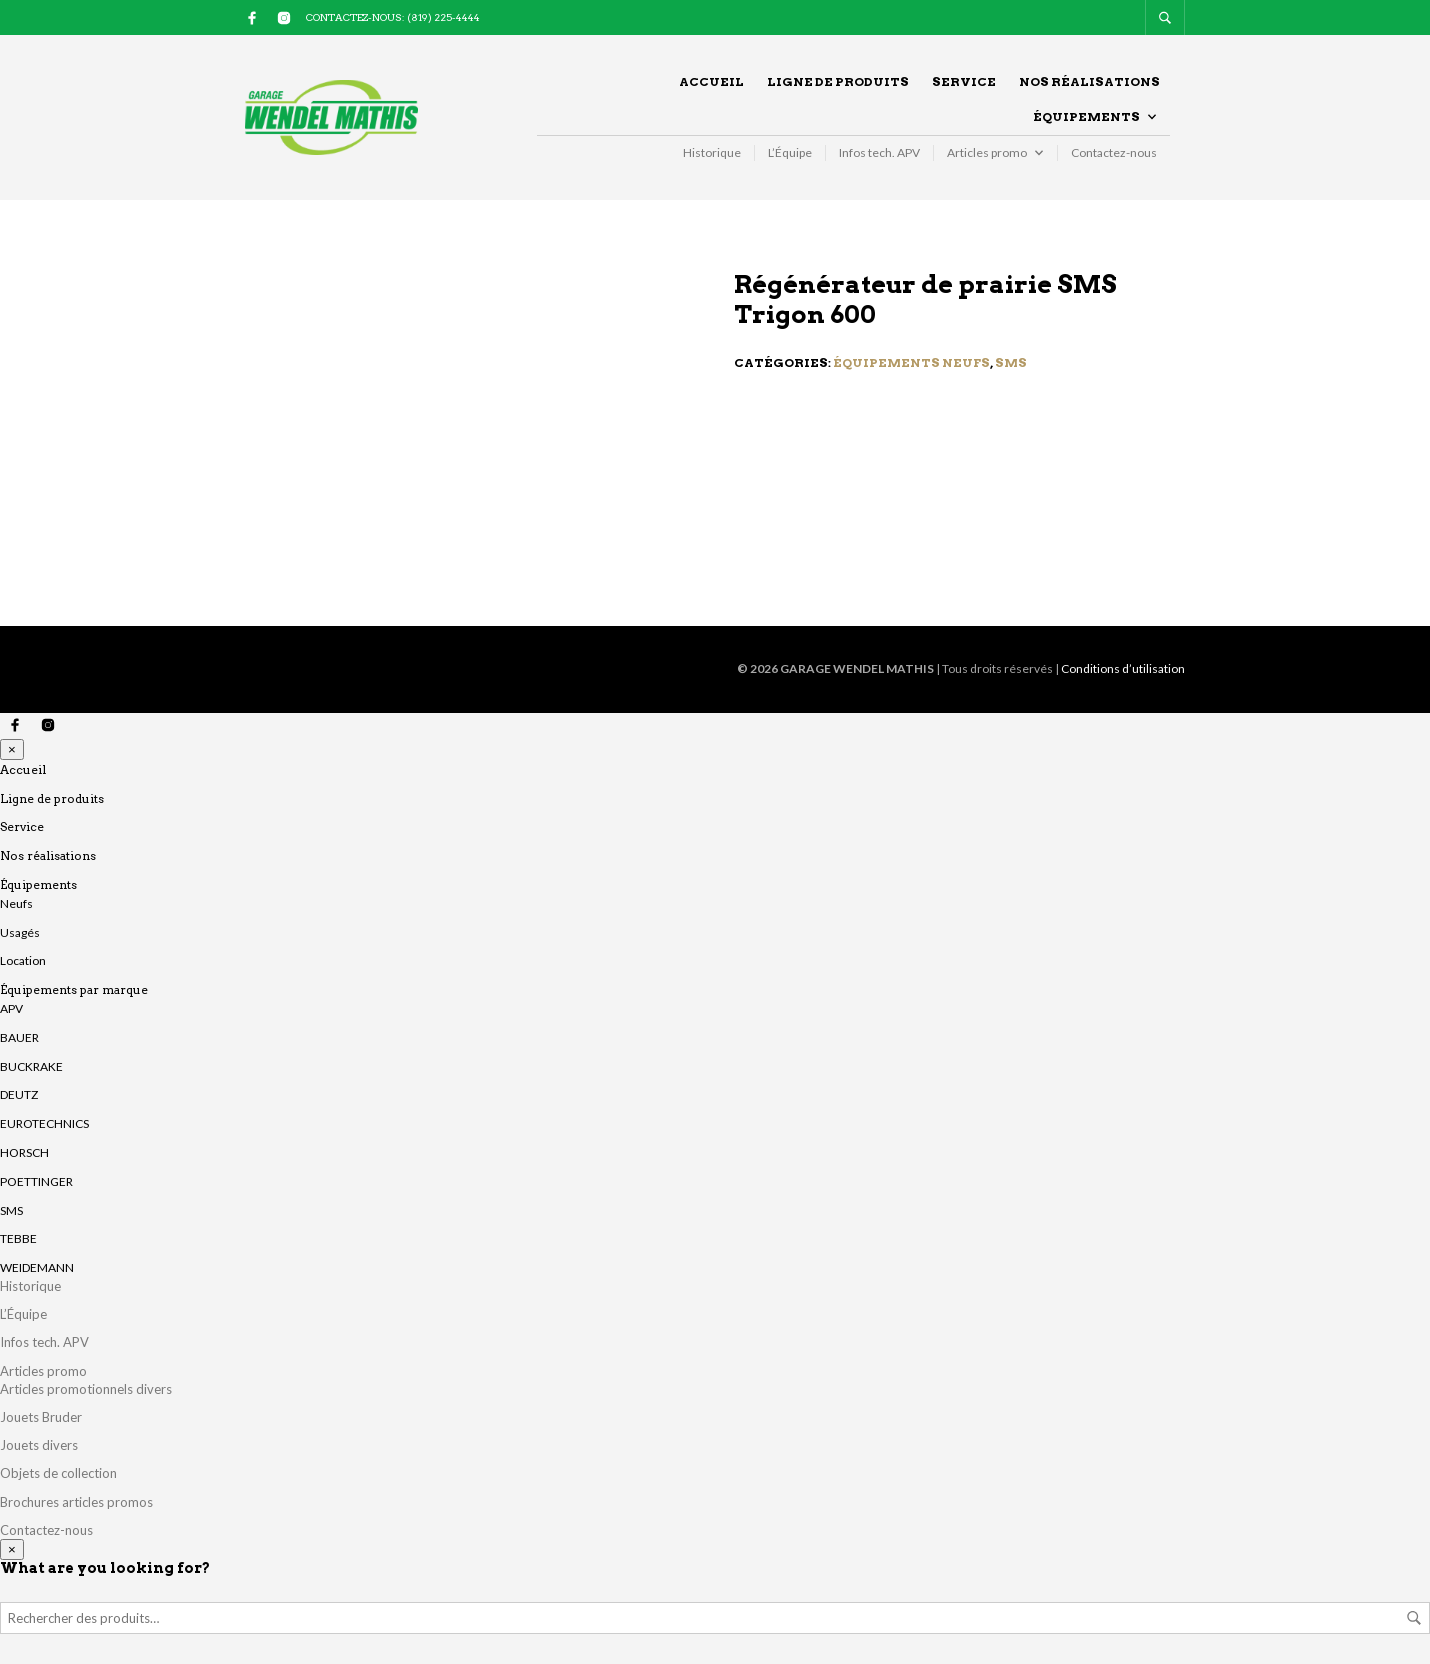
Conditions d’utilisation (1123, 668)
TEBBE (18, 1238)
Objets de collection (58, 1473)
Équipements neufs (911, 362)
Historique (712, 152)
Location (23, 960)
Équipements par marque (74, 989)
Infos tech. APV (879, 152)
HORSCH (24, 1152)
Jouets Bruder (41, 1417)
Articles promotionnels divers (86, 1389)
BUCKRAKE (31, 1066)
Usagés (20, 932)
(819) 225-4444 (443, 17)
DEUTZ (19, 1094)
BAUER (19, 1037)
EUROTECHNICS (44, 1123)
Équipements (1086, 116)
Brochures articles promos (76, 1502)
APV (11, 1008)
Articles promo (987, 152)
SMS (1011, 362)
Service (964, 81)
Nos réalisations (1089, 81)
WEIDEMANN (37, 1267)
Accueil (711, 81)
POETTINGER (36, 1181)
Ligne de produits (838, 81)
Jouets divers (39, 1445)
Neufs (16, 903)
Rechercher (1414, 1618)
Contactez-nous (1114, 152)
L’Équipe (790, 152)
